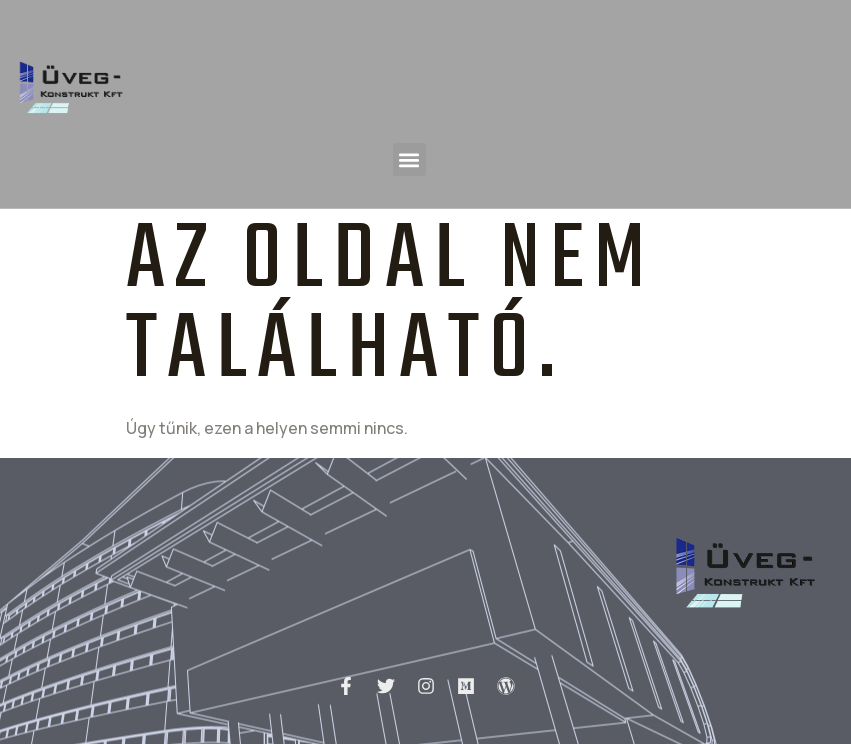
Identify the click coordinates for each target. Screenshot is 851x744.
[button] (409, 159)
